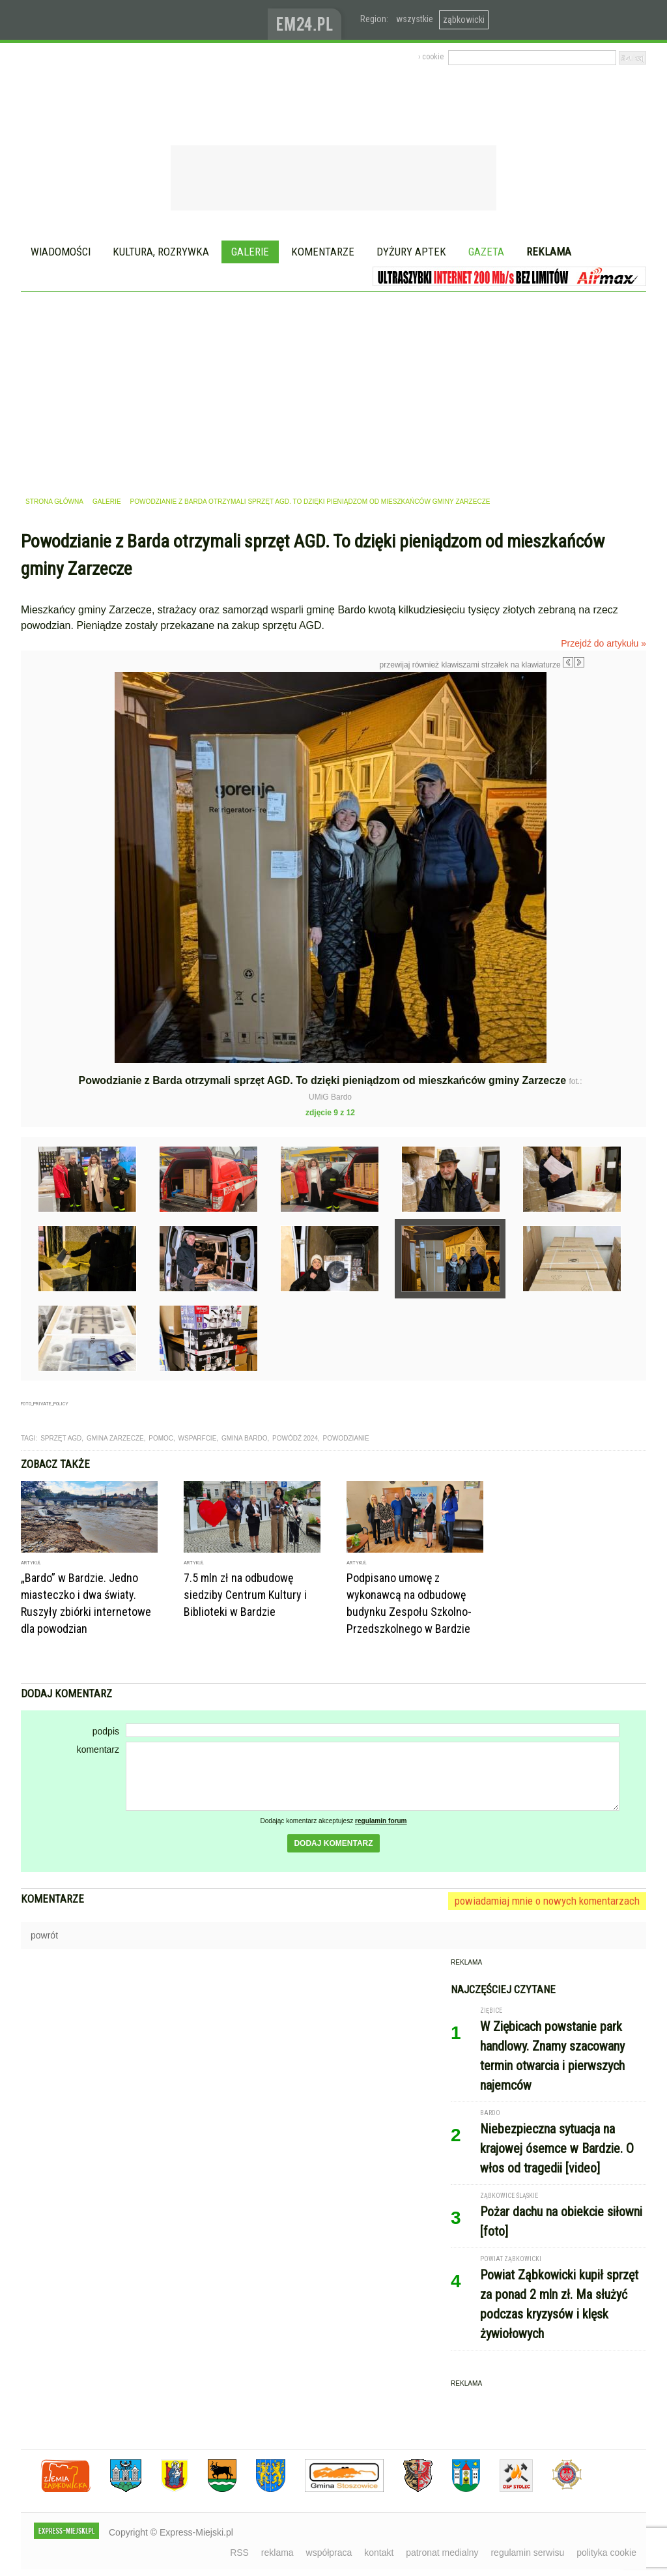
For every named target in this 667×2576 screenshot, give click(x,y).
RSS (239, 2552)
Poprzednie (48, 797)
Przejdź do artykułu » (603, 643)
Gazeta (486, 251)
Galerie (250, 251)
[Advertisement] (333, 390)
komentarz (98, 1749)
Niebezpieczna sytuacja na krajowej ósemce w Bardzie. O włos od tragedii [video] (557, 2148)
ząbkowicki (464, 19)
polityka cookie (606, 2552)
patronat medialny (442, 2552)
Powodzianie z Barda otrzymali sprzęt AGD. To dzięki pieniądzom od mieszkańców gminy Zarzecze (310, 501)
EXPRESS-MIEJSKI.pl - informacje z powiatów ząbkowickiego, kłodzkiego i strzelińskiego (144, 20)
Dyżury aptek (411, 251)
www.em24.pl (307, 20)
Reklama (548, 251)
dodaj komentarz (333, 1843)
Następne (612, 764)
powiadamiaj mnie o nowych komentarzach (547, 1900)
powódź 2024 (295, 1438)
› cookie (431, 56)
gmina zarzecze (115, 1438)
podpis (105, 1731)
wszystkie (414, 19)
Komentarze (322, 251)
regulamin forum (381, 1820)
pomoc (161, 1438)
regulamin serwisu (527, 2552)
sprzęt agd (60, 1438)
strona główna (54, 501)
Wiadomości (61, 251)
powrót (44, 1935)
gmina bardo (244, 1438)
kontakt (378, 2552)
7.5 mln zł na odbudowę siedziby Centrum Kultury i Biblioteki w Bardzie (245, 1594)
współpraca (329, 2552)
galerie (106, 501)
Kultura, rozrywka (161, 251)
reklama (277, 2552)
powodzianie (346, 1438)
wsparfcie (197, 1438)
